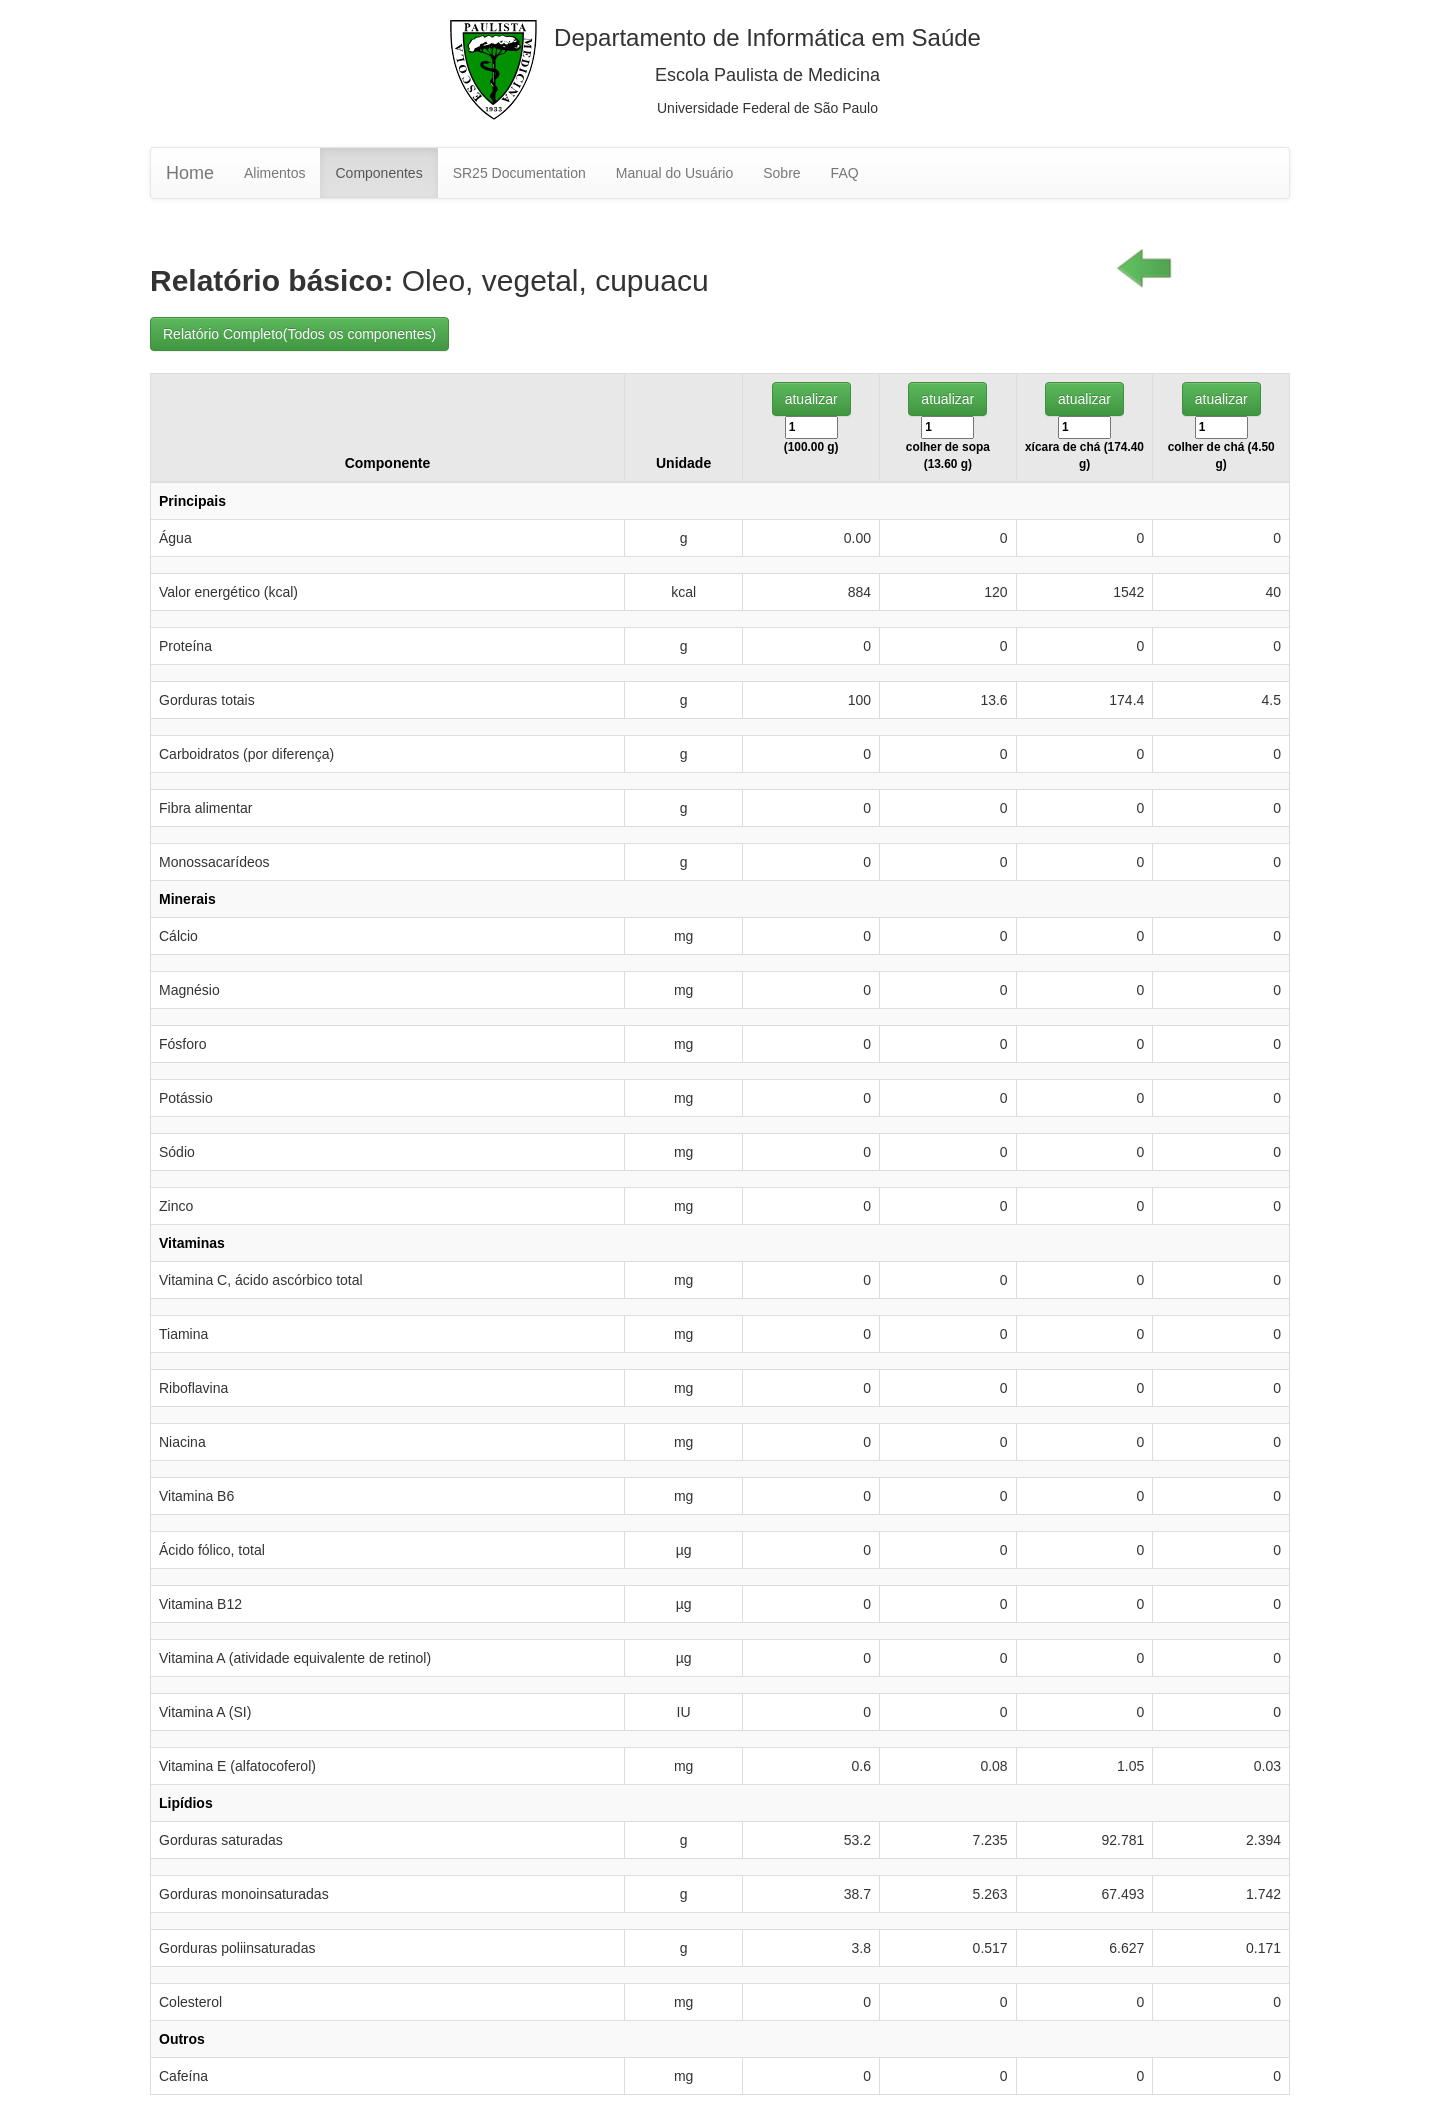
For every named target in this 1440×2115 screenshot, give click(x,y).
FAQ (845, 173)
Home (190, 173)
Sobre (781, 173)
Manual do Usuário (675, 173)
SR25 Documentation (519, 173)
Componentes (378, 173)
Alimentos (274, 173)
